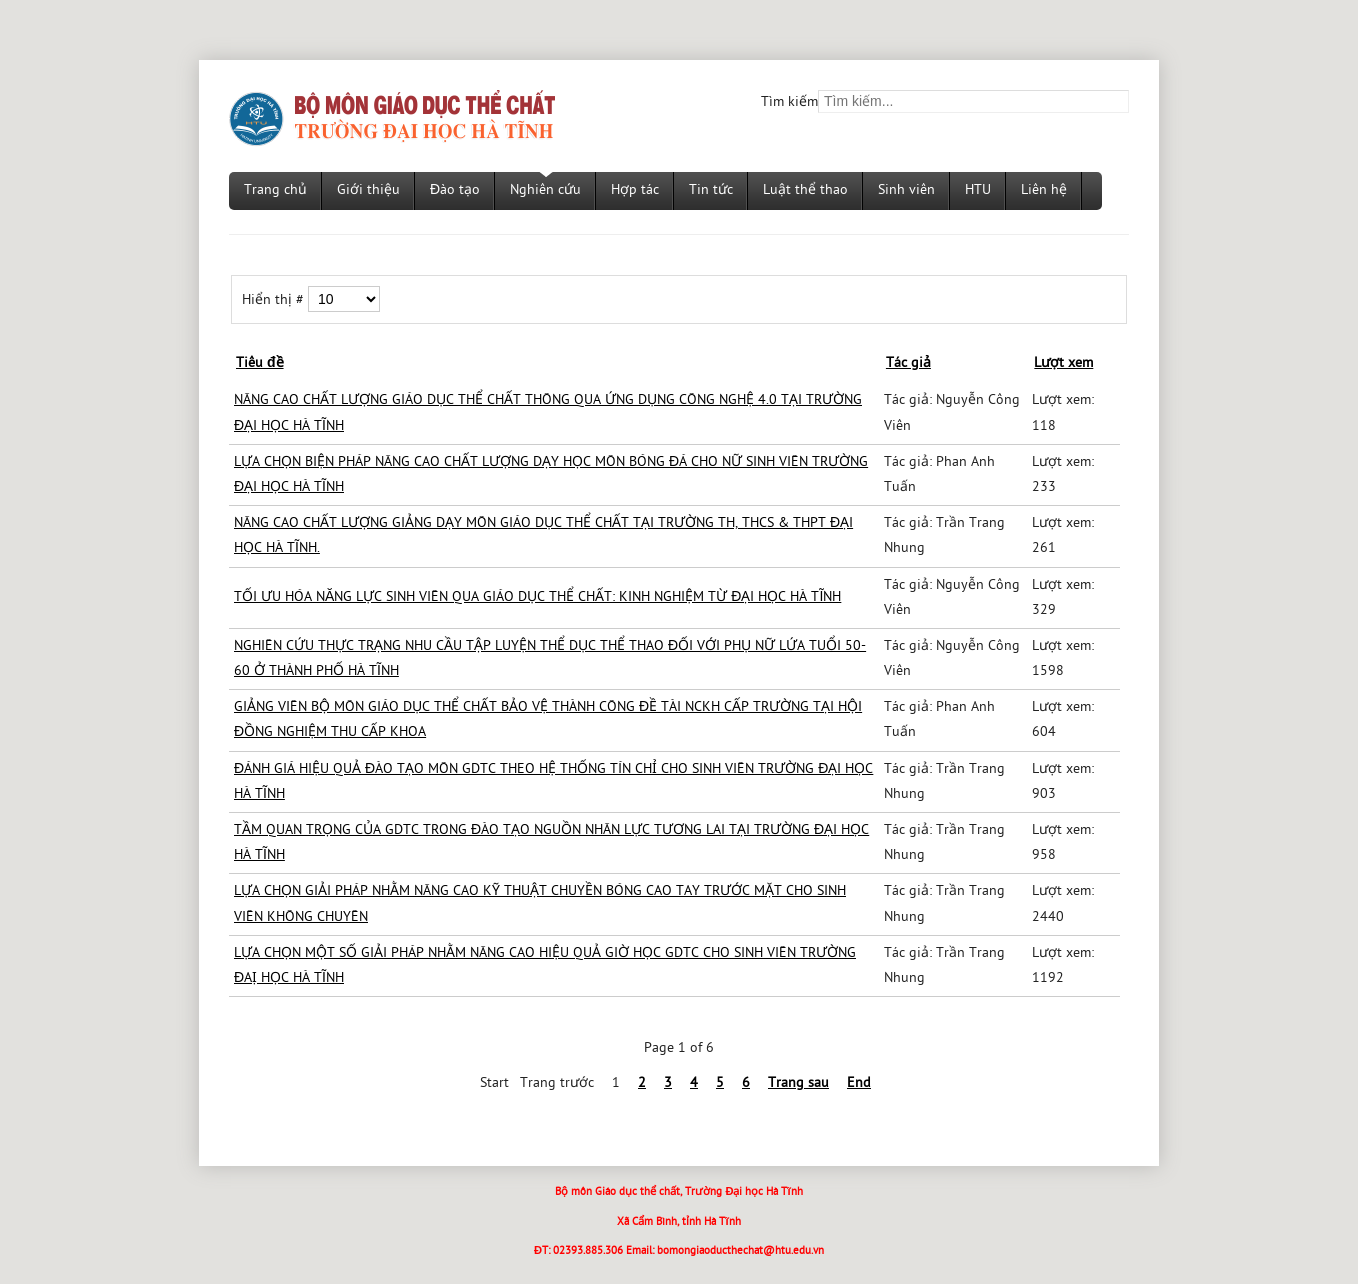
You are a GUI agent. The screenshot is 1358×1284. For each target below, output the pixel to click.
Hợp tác (635, 190)
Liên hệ (1044, 190)
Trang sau (798, 1083)
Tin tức (711, 190)
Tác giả (908, 363)
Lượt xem (1063, 363)
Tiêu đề (260, 363)
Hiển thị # (275, 300)
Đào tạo (455, 190)
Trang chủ (275, 190)
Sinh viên (906, 190)
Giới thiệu (368, 190)
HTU (978, 190)
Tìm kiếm (789, 102)
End (859, 1083)
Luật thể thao (805, 190)
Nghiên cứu (545, 190)
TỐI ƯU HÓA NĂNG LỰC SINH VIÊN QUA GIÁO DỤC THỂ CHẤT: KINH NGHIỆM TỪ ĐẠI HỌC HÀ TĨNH (537, 597)
